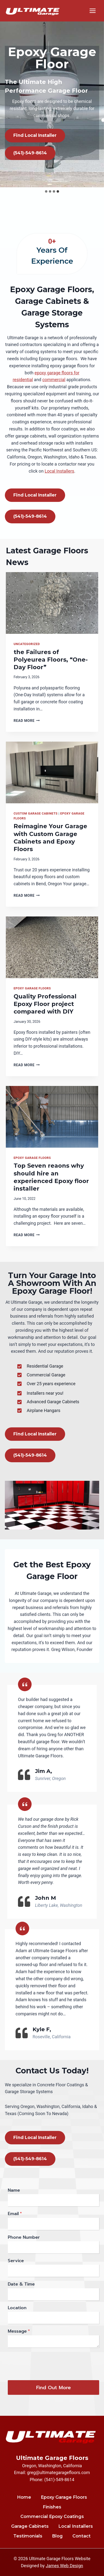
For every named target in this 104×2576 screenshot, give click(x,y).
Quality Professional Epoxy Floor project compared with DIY (45, 1004)
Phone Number (24, 2237)
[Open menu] (92, 11)
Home (24, 2497)
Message (19, 2331)
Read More (27, 721)
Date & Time (21, 2284)
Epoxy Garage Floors (32, 988)
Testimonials (27, 2536)
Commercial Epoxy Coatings (52, 2516)
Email (15, 2213)
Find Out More (53, 2387)
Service (16, 2260)
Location (17, 2307)
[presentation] (52, 603)
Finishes (52, 2507)
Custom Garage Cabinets (36, 813)
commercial (53, 379)
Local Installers (59, 471)
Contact (81, 2536)
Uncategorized (27, 644)
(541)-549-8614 (59, 2479)
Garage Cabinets (30, 2526)
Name (14, 2190)
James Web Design (64, 2565)
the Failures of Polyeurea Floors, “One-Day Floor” (51, 659)
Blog (57, 2536)
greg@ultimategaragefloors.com (58, 2472)
